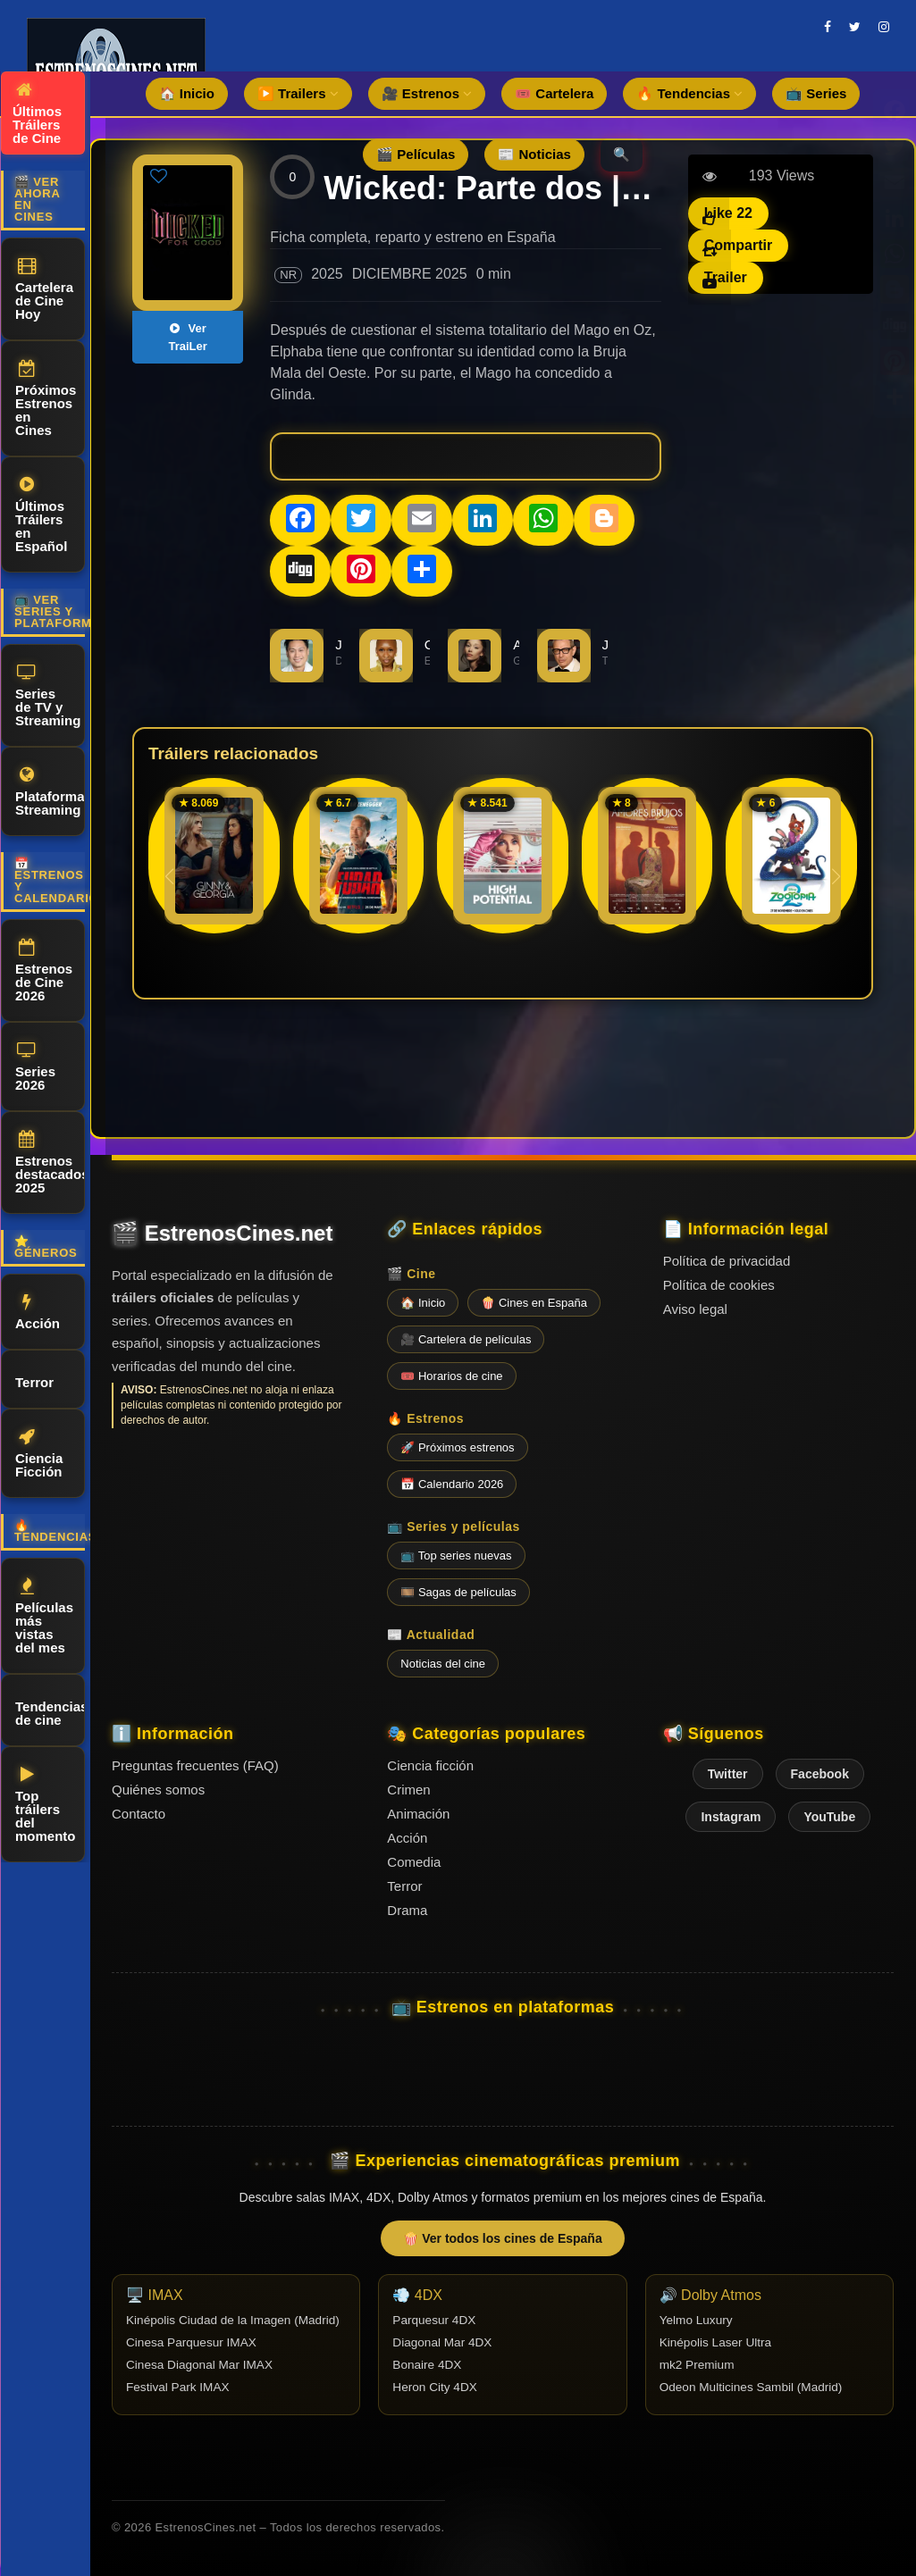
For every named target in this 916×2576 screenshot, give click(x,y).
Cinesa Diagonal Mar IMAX (199, 2364)
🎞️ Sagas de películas (458, 1592)
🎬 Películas (415, 154)
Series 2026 (35, 1066)
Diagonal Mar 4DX (442, 2342)
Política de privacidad (727, 1260)
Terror (34, 1379)
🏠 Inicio (186, 93)
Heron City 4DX (434, 2387)
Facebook (820, 1774)
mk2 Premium (697, 2364)
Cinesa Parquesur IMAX (191, 2342)
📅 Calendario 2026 (451, 1484)
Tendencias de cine (50, 1710)
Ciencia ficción (430, 1765)
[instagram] (883, 27)
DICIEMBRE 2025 (409, 273)
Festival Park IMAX (178, 2387)
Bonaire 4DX (426, 2364)
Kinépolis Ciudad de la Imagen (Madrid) (233, 2320)
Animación (418, 1813)
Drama (407, 1910)
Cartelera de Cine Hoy (44, 289)
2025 (327, 273)
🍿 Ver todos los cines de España (502, 2238)
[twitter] (855, 27)
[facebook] (827, 27)
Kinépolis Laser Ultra (715, 2342)
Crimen (408, 1789)
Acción (37, 1312)
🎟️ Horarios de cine (451, 1376)
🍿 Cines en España (534, 1302)
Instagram (731, 1817)
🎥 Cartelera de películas (465, 1339)
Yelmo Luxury (696, 2320)
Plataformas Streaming (50, 791)
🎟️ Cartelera (554, 93)
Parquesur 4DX (433, 2320)
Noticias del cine (442, 1663)
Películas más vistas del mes (44, 1616)
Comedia (414, 1861)
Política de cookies (719, 1284)
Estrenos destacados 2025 (50, 1163)
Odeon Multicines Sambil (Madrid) (751, 2387)
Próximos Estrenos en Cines (45, 399)
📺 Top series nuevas (455, 1555)
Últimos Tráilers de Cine (37, 113)
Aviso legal (695, 1309)
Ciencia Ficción (39, 1453)
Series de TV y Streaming (47, 696)
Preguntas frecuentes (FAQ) (195, 1765)
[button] (836, 876)
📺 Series (816, 93)
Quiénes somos (158, 1789)
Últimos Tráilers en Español (41, 515)
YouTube (829, 1817)
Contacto (138, 1813)
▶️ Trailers (298, 93)
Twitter (728, 1774)
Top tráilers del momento (45, 1805)
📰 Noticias (534, 154)
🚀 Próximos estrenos (457, 1447)
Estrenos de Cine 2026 (43, 971)
